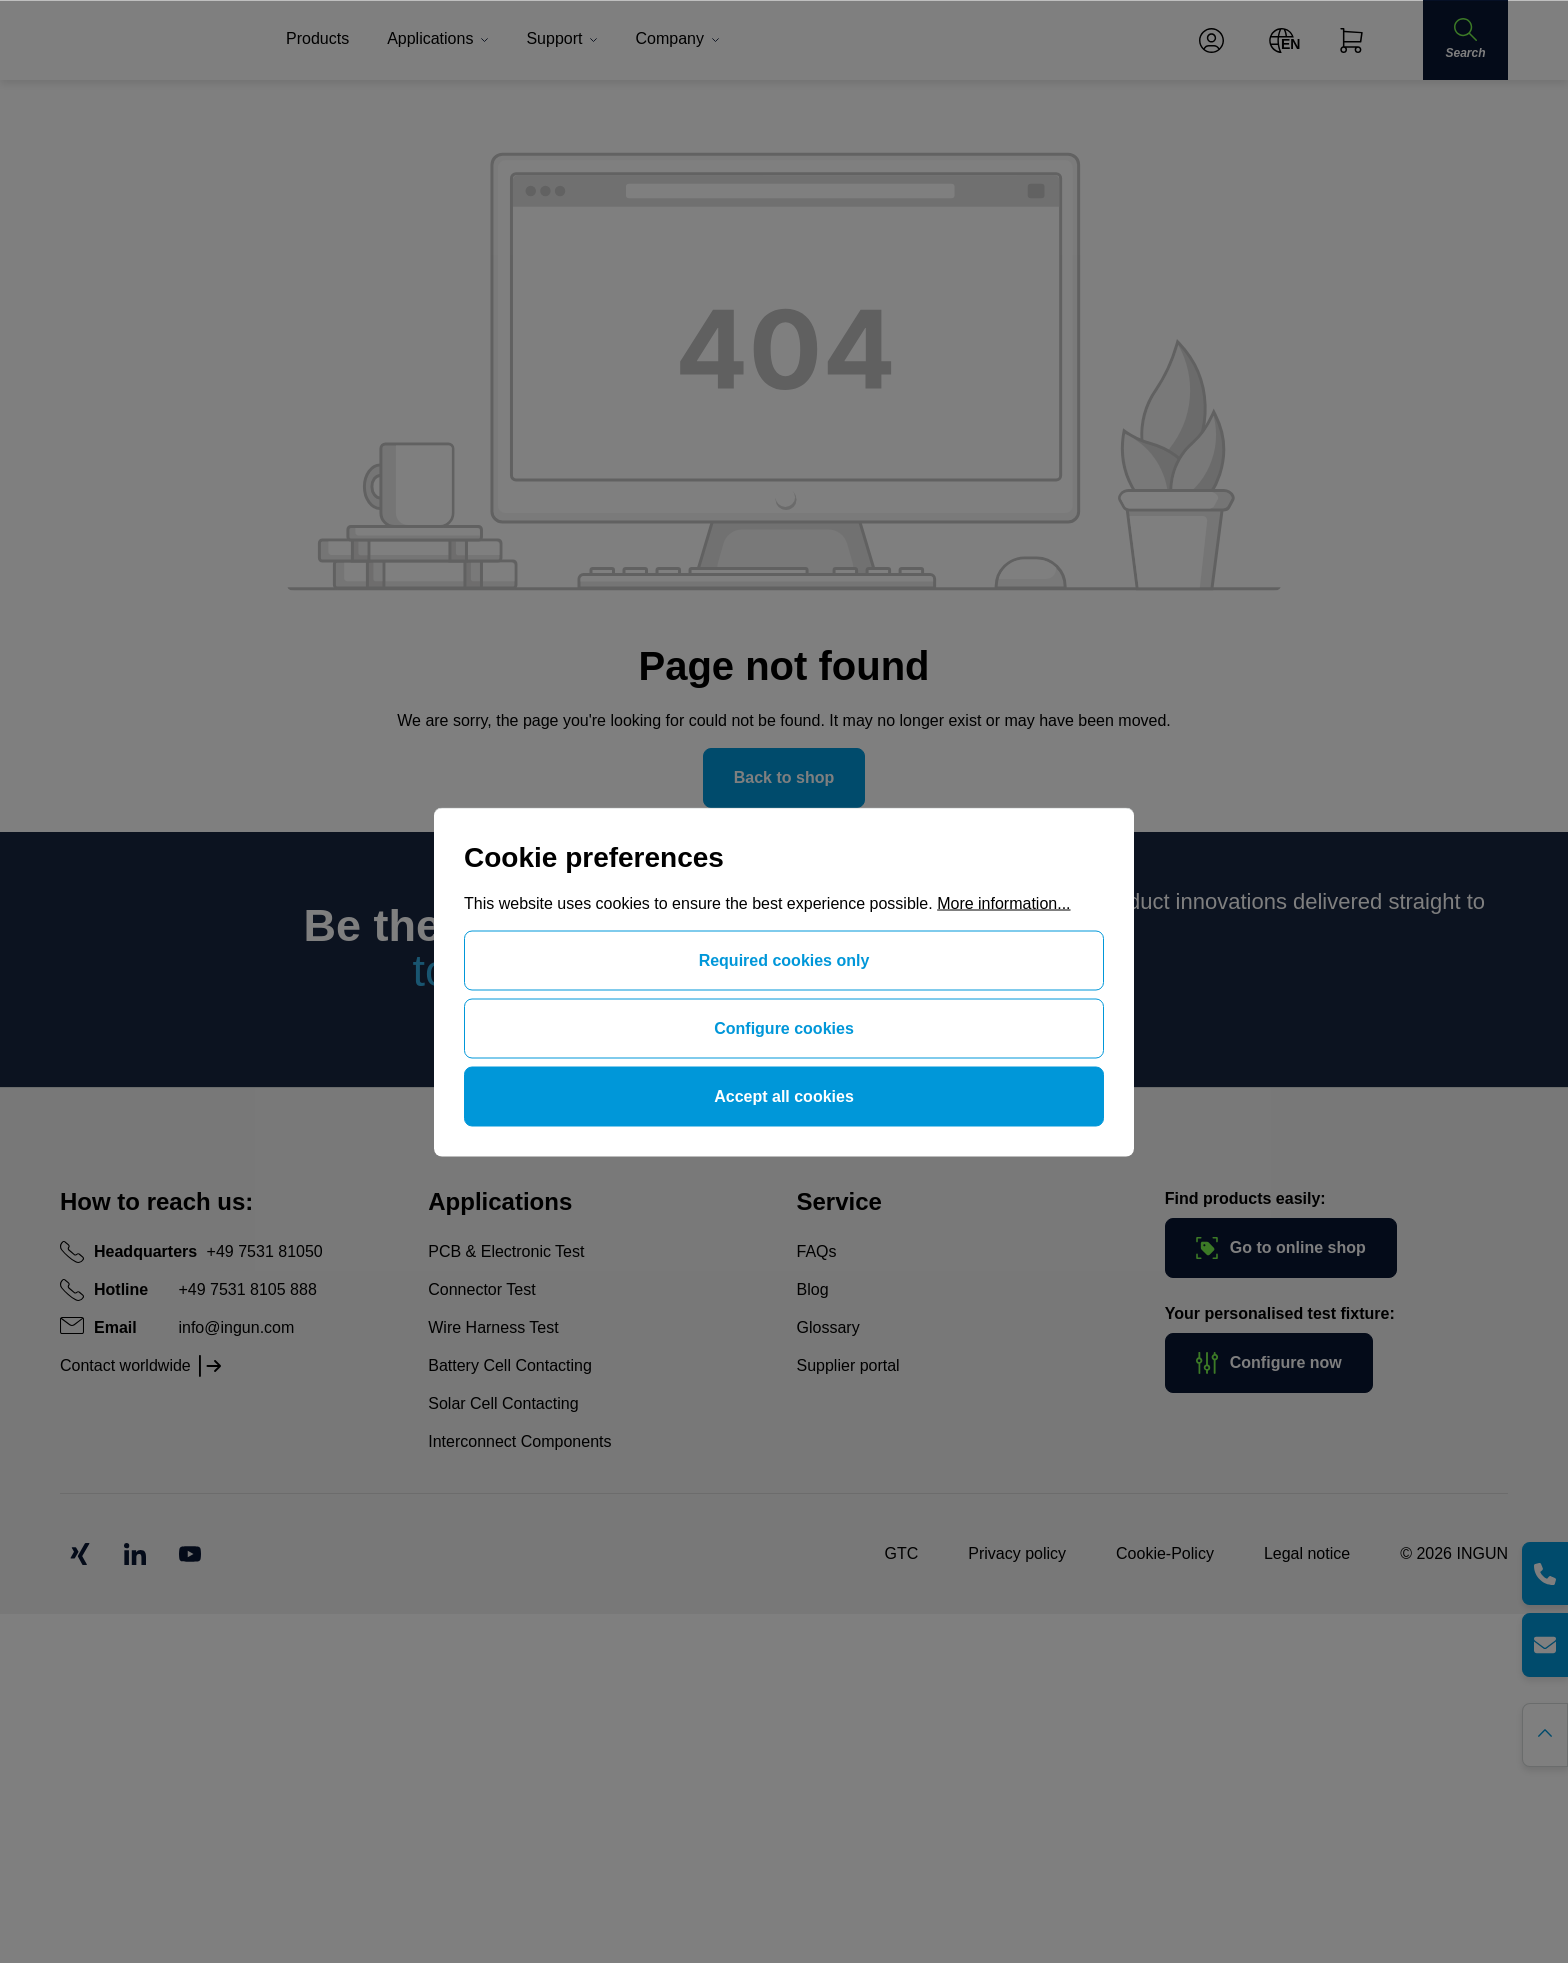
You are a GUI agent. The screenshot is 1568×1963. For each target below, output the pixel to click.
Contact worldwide (125, 1365)
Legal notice (1307, 1553)
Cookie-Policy (1165, 1553)
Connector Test (481, 1289)
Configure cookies (784, 1027)
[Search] (1465, 40)
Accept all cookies (784, 1095)
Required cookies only (784, 959)
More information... (1003, 902)
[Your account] (1211, 40)
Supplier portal (848, 1365)
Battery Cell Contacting (510, 1365)
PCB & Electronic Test (506, 1251)
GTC (901, 1553)
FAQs (817, 1251)
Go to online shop (1281, 1248)
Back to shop (784, 777)
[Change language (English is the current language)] (1281, 40)
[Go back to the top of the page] (1545, 1735)
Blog (813, 1289)
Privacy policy (1017, 1553)
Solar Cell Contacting (503, 1403)
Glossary (828, 1327)
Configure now (1269, 1363)
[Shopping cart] (1351, 40)
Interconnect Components (519, 1441)
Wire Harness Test (493, 1327)
